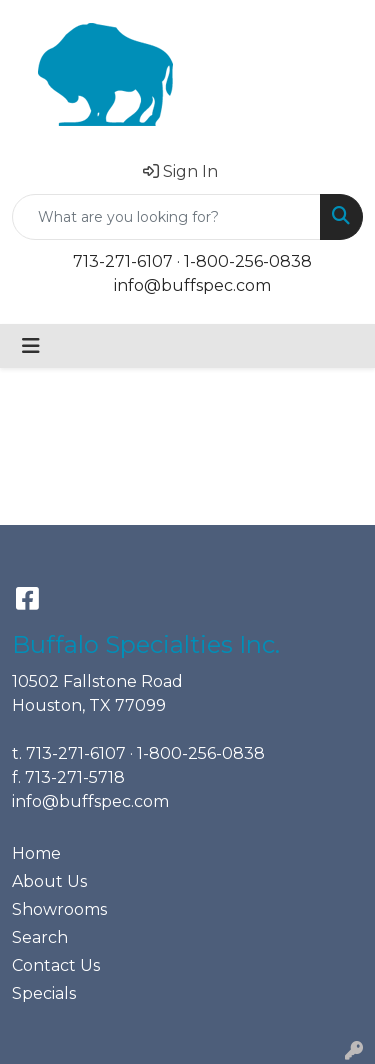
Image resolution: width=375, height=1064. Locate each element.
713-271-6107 (123, 261)
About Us (49, 881)
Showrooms (59, 909)
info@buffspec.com (192, 285)
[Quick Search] (166, 217)
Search (40, 937)
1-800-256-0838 (248, 261)
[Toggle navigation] (31, 346)
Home (36, 853)
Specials (44, 993)
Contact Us (56, 965)
